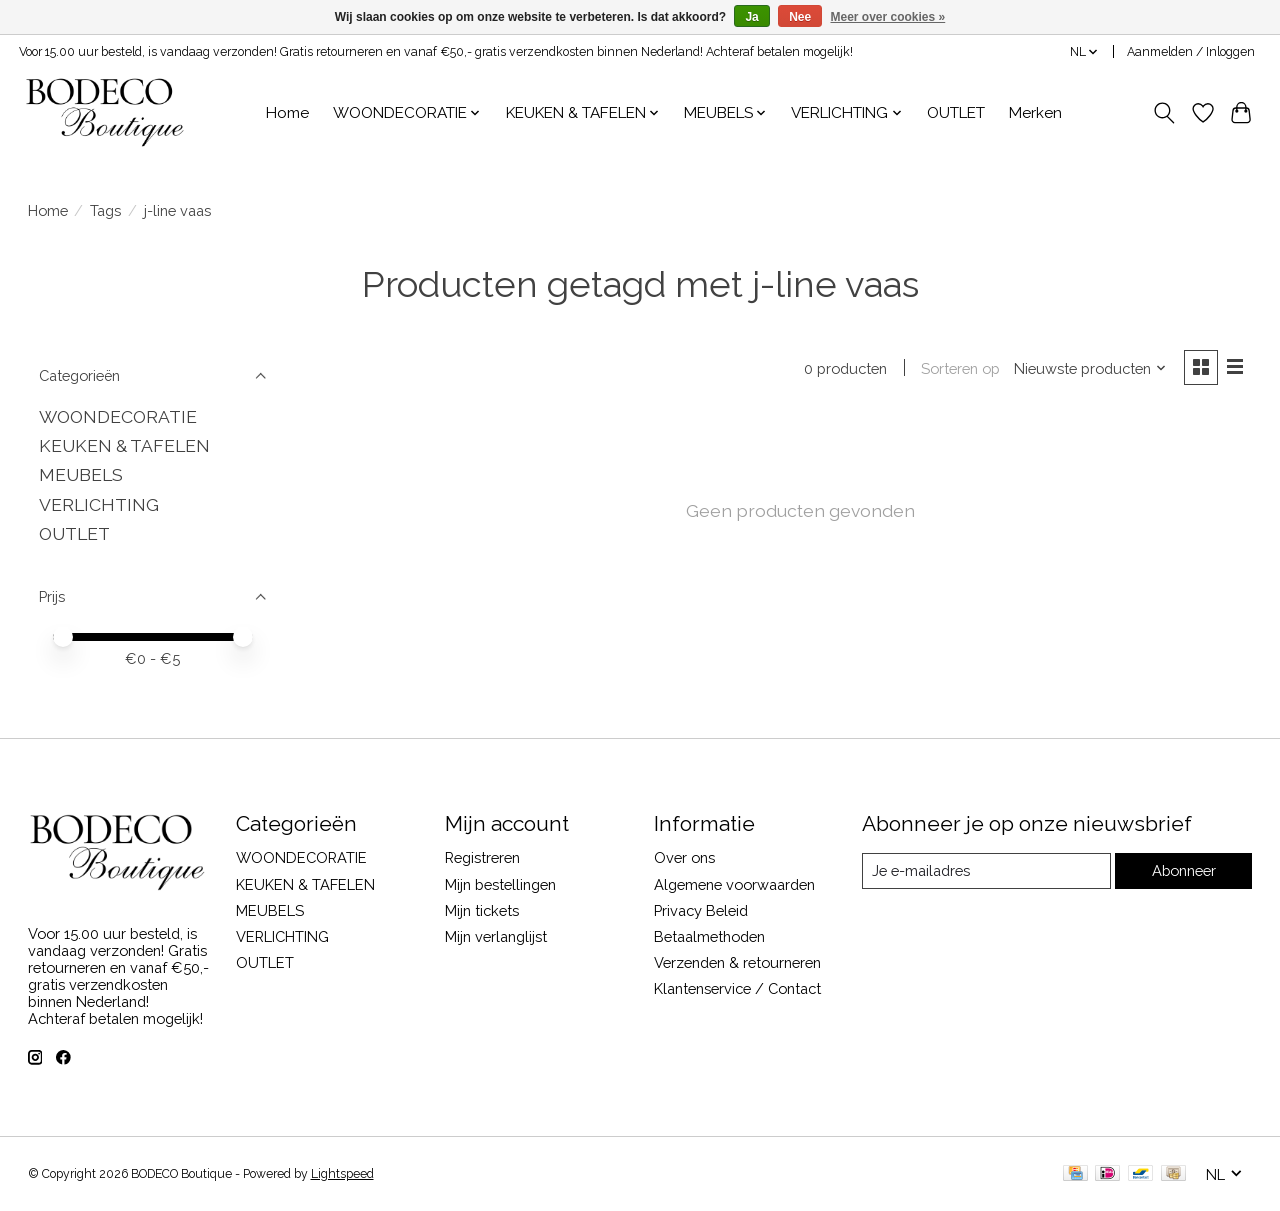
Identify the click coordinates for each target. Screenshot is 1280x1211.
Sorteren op (960, 368)
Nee (800, 17)
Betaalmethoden (709, 936)
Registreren (482, 857)
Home (287, 113)
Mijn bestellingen (500, 884)
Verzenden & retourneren (737, 962)
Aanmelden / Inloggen (1191, 52)
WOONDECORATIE (118, 416)
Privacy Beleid (701, 910)
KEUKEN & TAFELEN (124, 445)
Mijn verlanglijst (496, 936)
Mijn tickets (482, 910)
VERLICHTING (99, 504)
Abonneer (1183, 870)
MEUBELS (81, 474)
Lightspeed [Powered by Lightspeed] (342, 1174)
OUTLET (956, 113)
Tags (105, 210)
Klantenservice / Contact (737, 988)
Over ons (684, 857)
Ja (751, 17)
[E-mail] (985, 871)
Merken (1035, 113)
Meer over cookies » (888, 17)
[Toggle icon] (1163, 113)
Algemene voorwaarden (734, 884)
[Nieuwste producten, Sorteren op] (1090, 368)
